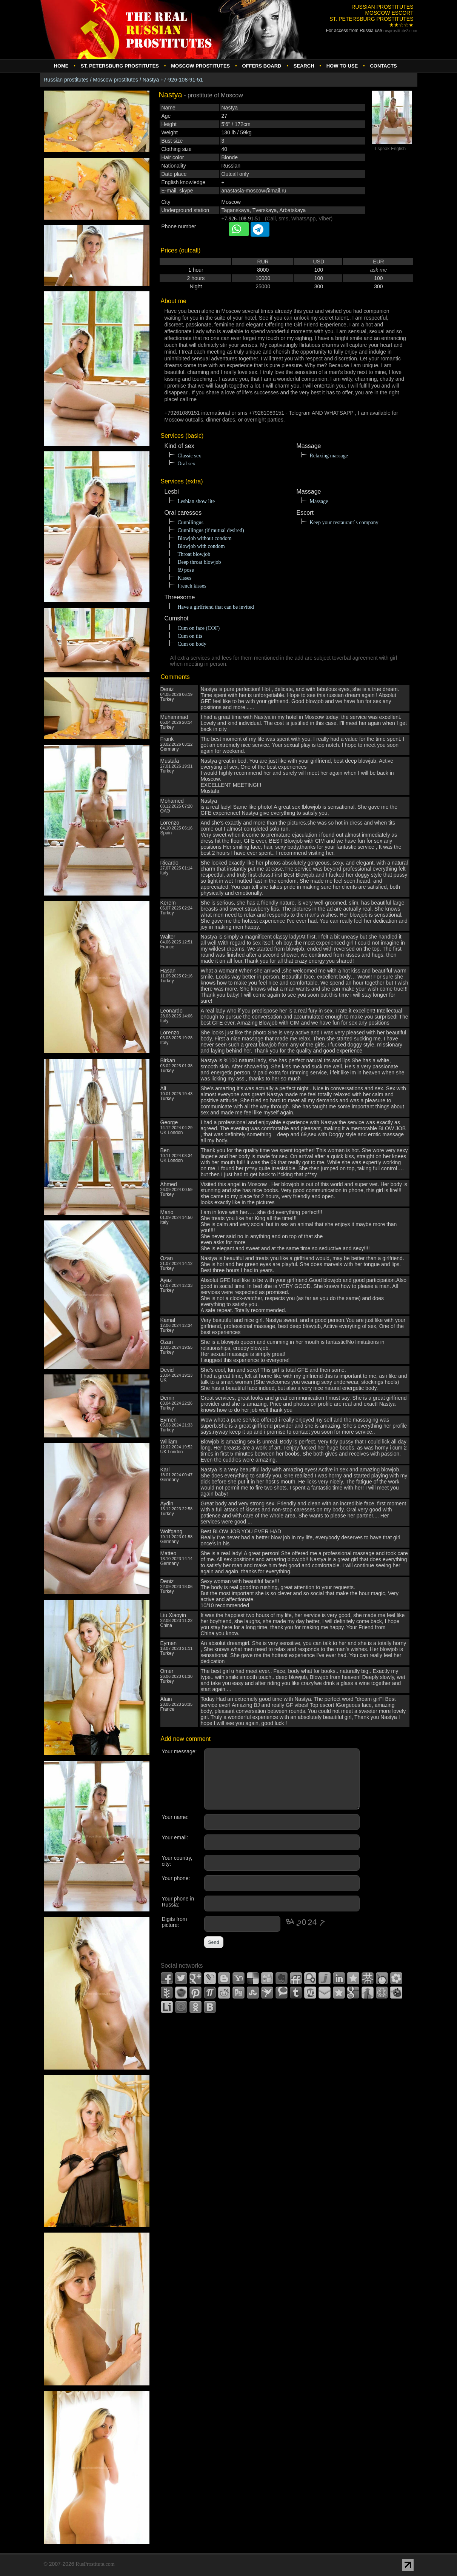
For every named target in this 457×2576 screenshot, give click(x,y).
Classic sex (190, 456)
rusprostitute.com (400, 30)
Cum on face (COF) (199, 628)
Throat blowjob (194, 554)
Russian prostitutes (66, 80)
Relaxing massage (329, 456)
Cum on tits (190, 636)
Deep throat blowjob (199, 562)
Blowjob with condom (201, 546)
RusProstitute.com (95, 2564)
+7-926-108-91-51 (241, 219)
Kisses (185, 578)
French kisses (192, 586)
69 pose (186, 570)
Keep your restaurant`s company (344, 522)
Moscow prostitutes (115, 80)
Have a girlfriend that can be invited (216, 607)
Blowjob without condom (205, 538)
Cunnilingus (190, 522)
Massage (319, 501)
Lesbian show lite (196, 501)
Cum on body (192, 644)
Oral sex (186, 463)
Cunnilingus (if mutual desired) (211, 530)
